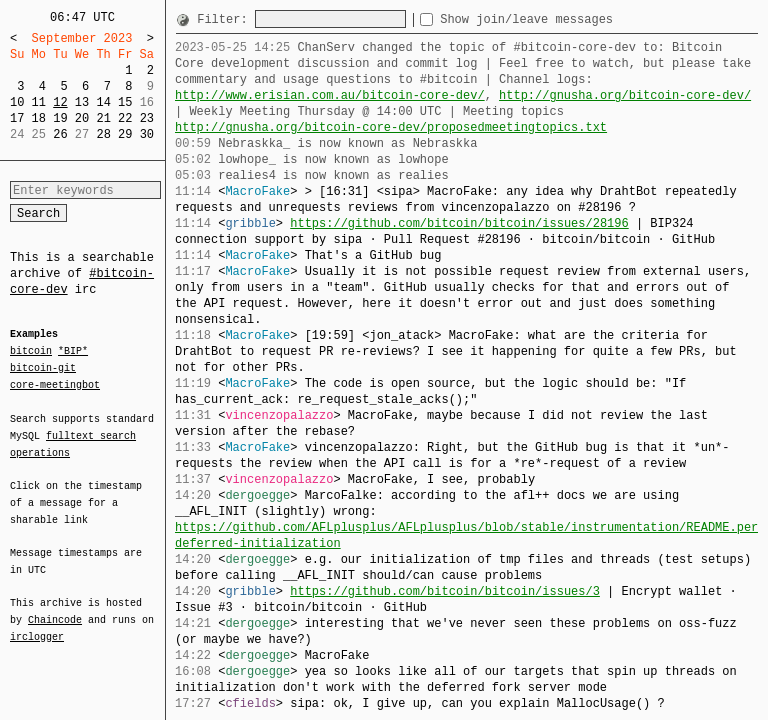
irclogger (37, 624)
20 (82, 118)
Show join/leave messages (562, 19)
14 (103, 102)
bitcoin (31, 352)
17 (17, 118)
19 (60, 118)
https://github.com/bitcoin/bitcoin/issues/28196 (459, 223)
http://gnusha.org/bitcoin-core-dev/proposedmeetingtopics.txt (391, 127)
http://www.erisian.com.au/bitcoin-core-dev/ (330, 95)
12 (60, 102)
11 (39, 102)
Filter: (226, 19)
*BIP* (73, 352)
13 (82, 102)
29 (125, 134)
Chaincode (55, 608)
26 (60, 134)
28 (103, 134)
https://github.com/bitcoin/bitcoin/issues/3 (445, 591)
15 (125, 102)
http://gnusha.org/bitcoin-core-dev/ (625, 95)
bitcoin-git (43, 368)
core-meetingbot (55, 384)
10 (17, 102)
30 (147, 134)
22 (125, 118)
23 (147, 118)
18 (39, 118)
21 (103, 118)
